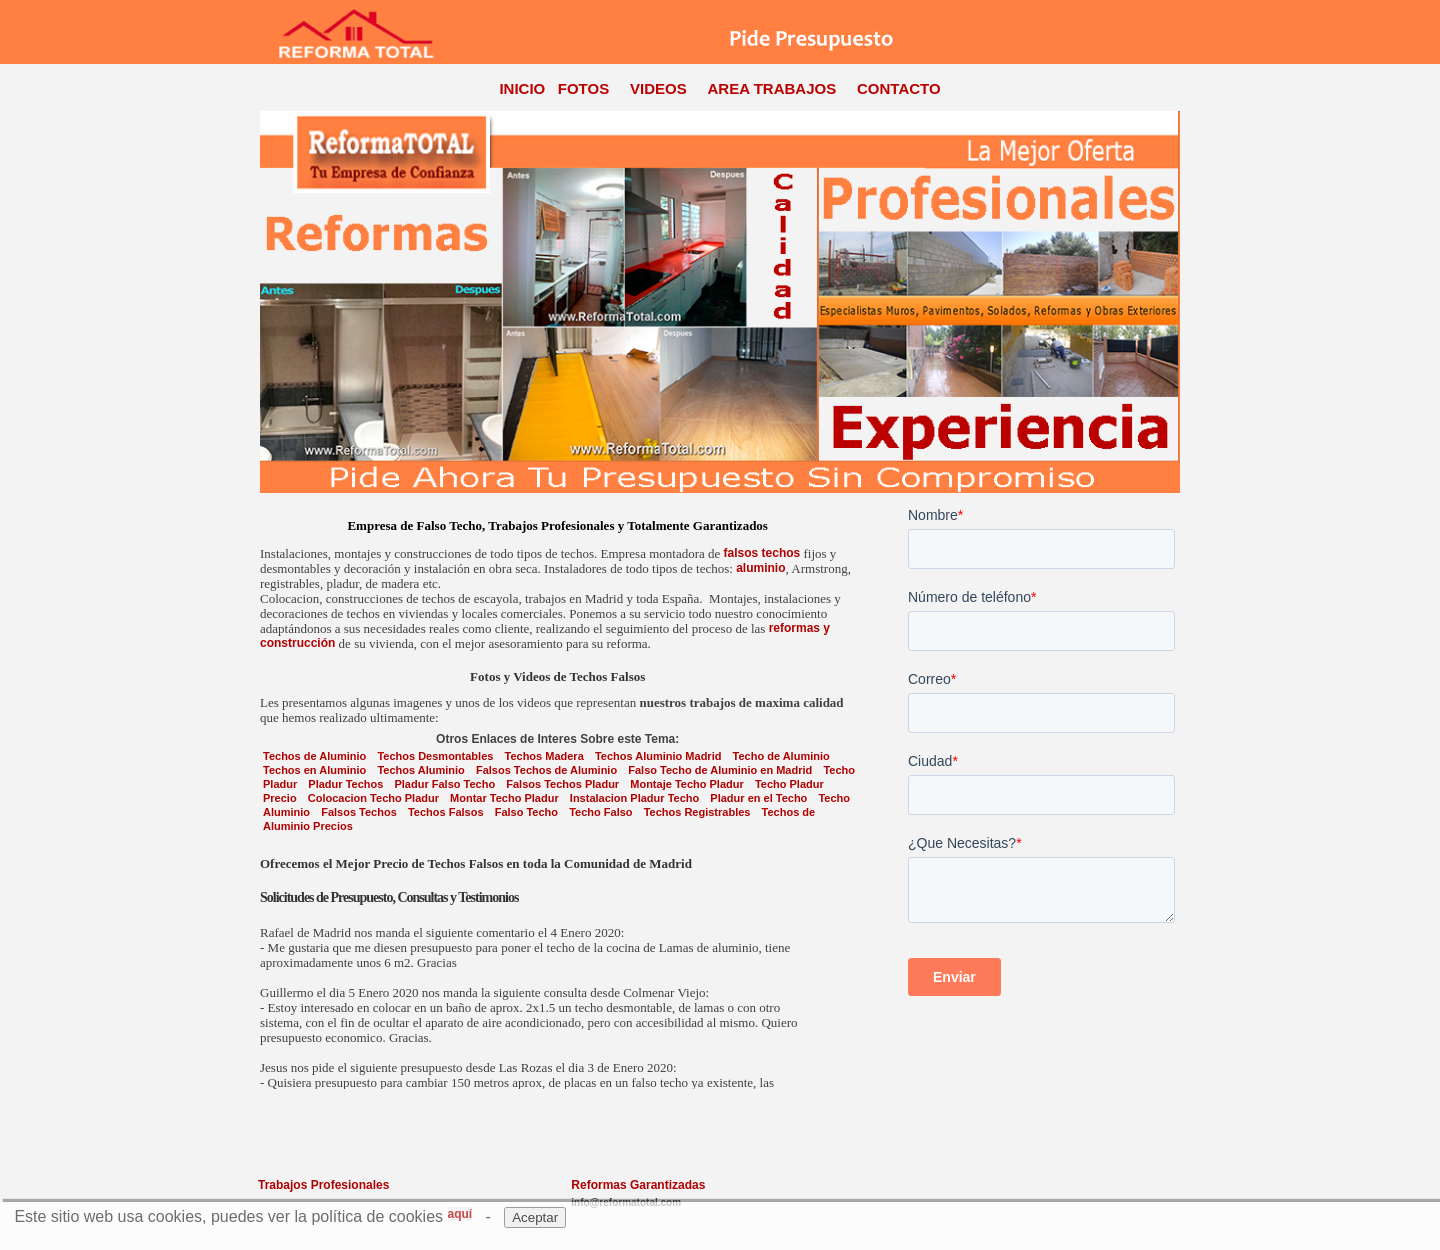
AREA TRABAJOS (772, 88)
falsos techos (762, 553)
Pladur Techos (345, 784)
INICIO (522, 88)
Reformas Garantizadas (638, 1185)
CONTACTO (899, 88)
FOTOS (583, 88)
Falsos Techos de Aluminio (546, 770)
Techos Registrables (697, 812)
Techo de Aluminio (781, 756)
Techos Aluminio (420, 770)
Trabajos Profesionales (323, 1185)
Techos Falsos (446, 812)
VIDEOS (658, 88)
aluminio (760, 568)
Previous (269, 301)
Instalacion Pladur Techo (634, 798)
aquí (460, 1214)
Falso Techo (526, 812)
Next (1171, 301)
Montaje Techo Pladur (686, 784)
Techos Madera (544, 756)
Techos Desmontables (435, 756)
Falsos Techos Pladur (562, 784)
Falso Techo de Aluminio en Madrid (720, 770)
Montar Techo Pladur (504, 798)
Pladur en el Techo (758, 798)
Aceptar (535, 1217)
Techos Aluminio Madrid (658, 756)
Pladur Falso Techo (444, 784)
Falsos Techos (359, 812)
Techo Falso (600, 812)
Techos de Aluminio (314, 756)
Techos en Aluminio (314, 770)
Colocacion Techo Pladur (373, 798)
